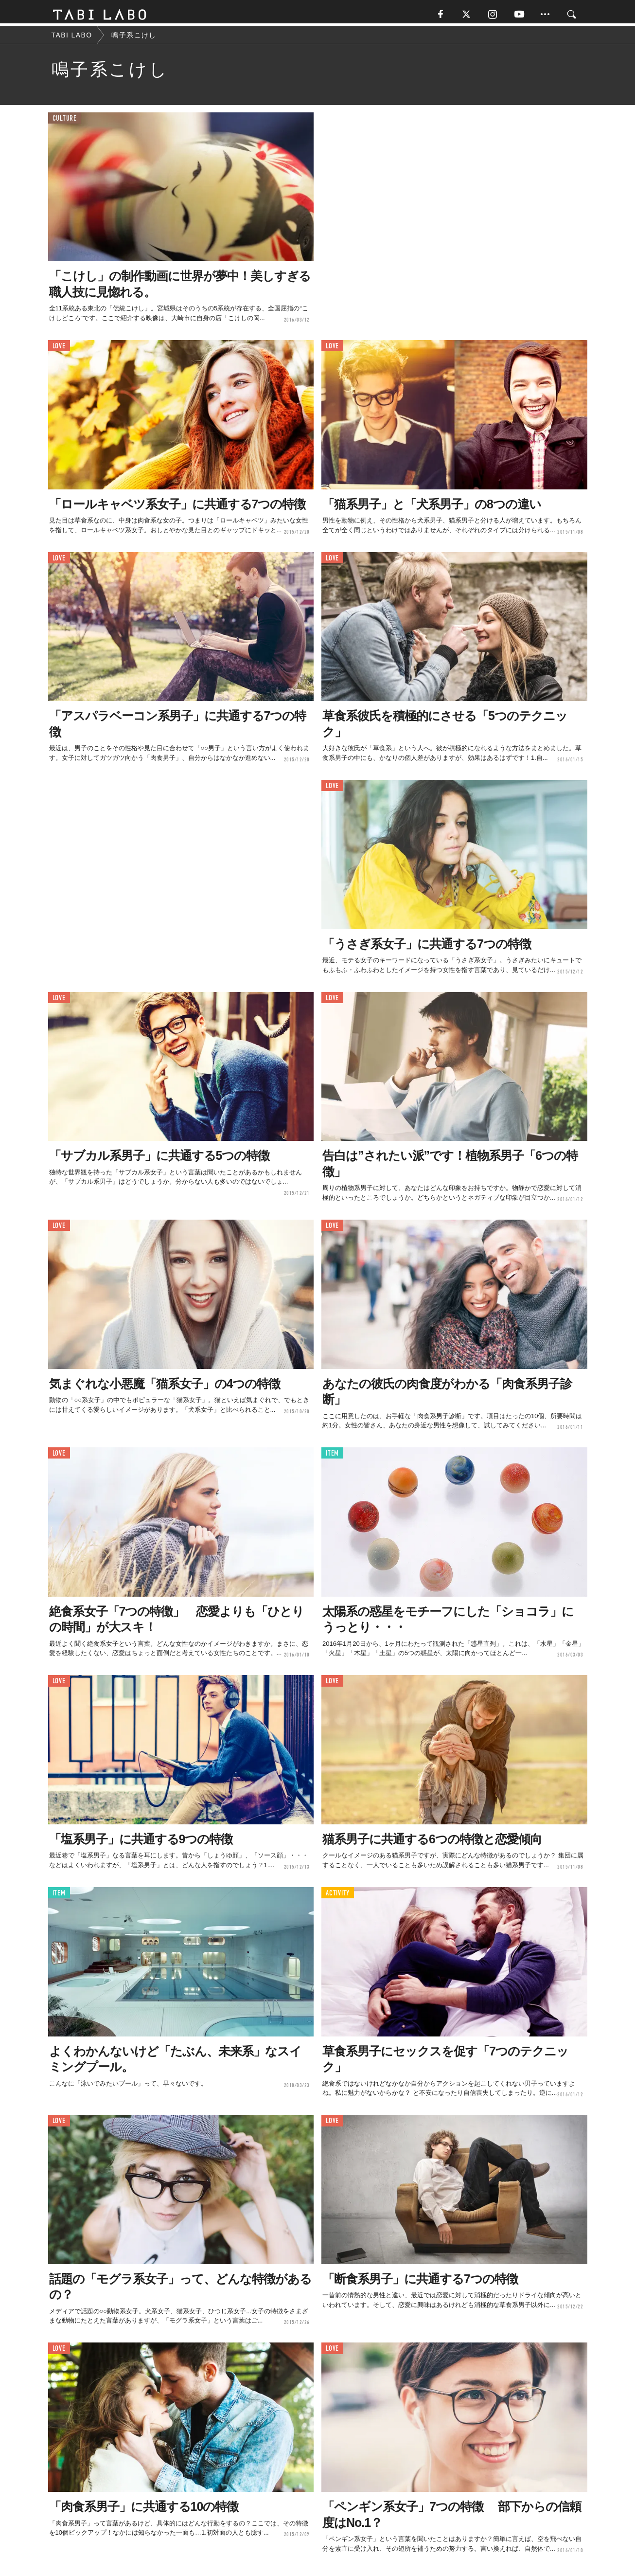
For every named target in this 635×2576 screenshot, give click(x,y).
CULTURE (65, 121)
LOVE (59, 349)
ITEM (332, 1456)
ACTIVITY (338, 1896)
